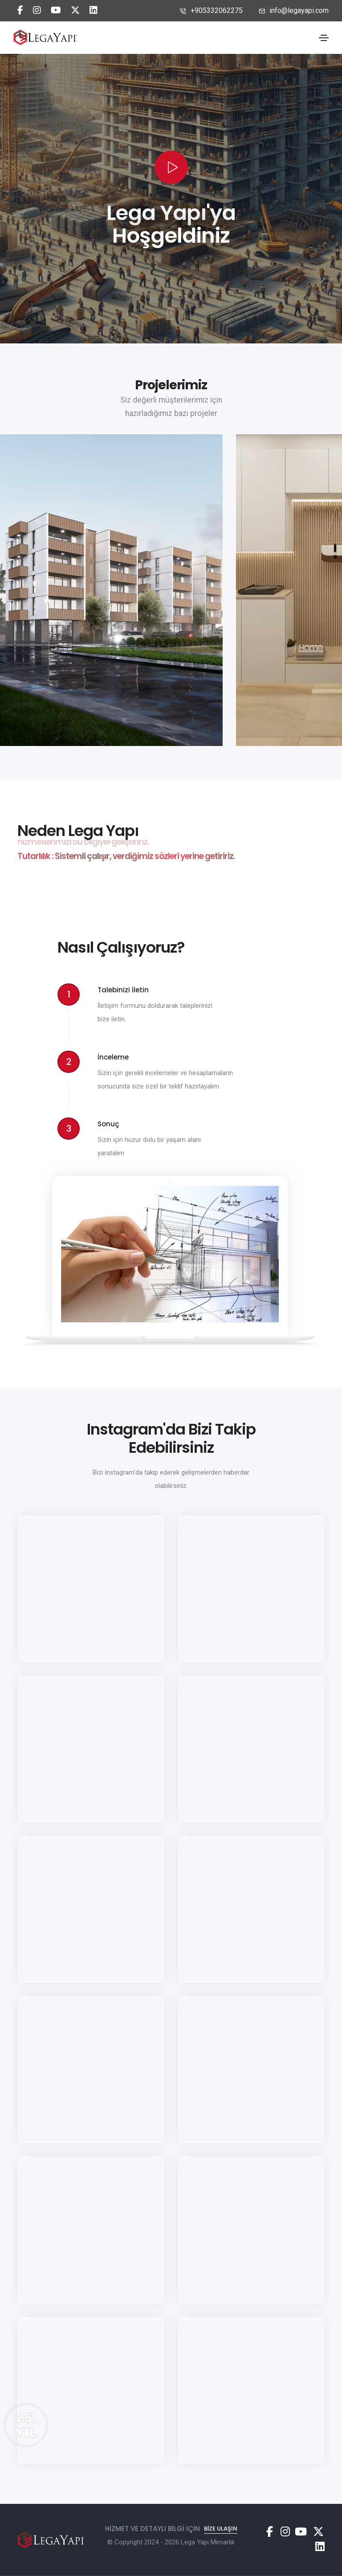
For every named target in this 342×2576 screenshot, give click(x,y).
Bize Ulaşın (220, 2513)
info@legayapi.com (294, 10)
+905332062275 (211, 10)
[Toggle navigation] (324, 38)
